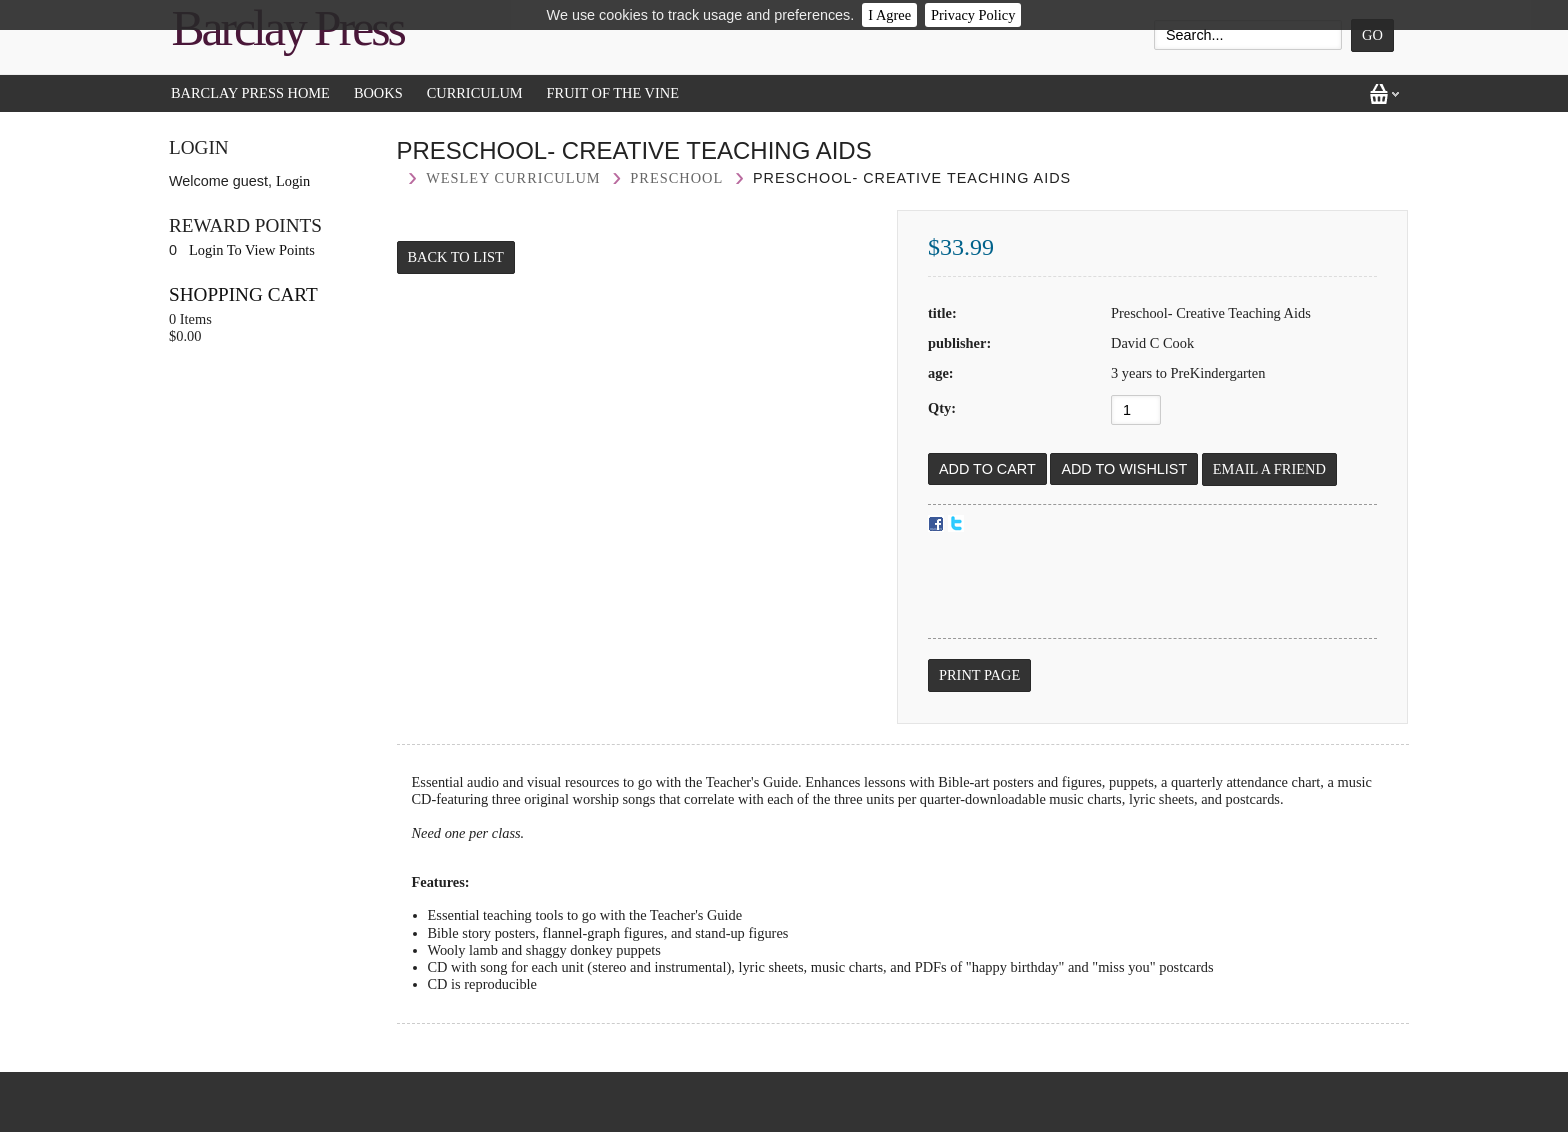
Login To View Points (252, 250)
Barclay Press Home (250, 93)
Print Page (979, 675)
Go (1372, 35)
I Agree (889, 15)
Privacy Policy (973, 15)
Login (293, 181)
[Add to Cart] (987, 469)
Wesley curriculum (513, 178)
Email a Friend (1269, 469)
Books (378, 93)
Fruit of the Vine (613, 93)
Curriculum (475, 93)
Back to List (456, 257)
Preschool (676, 178)
